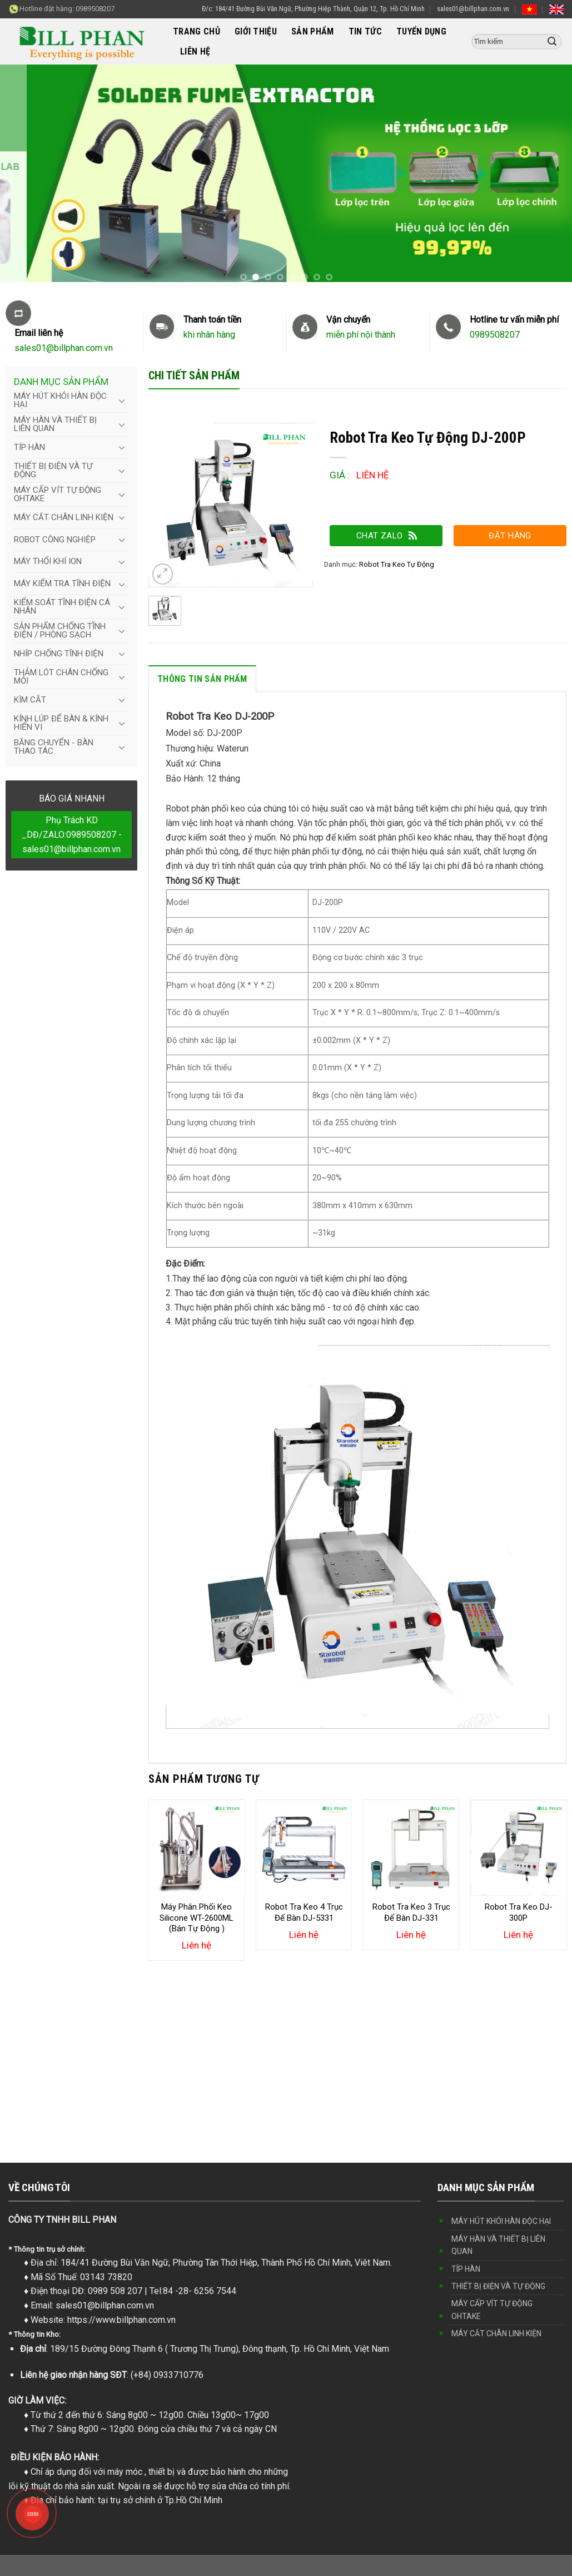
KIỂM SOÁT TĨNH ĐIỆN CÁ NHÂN (62, 606)
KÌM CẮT (30, 700)
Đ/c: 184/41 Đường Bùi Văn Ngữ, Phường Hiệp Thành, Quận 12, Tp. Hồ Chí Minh (313, 8)
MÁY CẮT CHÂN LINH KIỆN (63, 517)
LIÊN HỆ (195, 51)
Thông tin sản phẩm (202, 679)
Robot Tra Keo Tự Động (396, 564)
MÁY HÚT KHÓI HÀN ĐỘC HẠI (60, 400)
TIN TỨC (365, 31)
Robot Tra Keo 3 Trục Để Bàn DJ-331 (411, 1912)
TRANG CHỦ (196, 31)
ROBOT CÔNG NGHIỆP (55, 540)
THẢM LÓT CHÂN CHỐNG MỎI (61, 677)
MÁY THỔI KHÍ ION (48, 561)
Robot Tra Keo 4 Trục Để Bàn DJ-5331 (304, 1912)
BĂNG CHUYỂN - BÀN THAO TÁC (53, 747)
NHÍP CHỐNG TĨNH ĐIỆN (58, 654)
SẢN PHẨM (312, 31)
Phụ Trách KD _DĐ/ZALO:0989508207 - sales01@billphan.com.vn (72, 834)
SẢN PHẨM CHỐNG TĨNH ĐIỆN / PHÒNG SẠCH (60, 630)
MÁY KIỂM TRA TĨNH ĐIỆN (62, 584)
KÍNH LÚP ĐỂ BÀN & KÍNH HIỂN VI (61, 723)
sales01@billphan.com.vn (473, 8)
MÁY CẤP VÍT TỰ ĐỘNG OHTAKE (57, 494)
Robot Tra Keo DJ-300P (519, 1912)
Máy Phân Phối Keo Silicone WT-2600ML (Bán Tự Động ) (196, 1918)
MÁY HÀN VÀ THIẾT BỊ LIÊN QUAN (55, 424)
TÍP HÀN (29, 447)
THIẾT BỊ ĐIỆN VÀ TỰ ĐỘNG (53, 470)
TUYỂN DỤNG (421, 31)
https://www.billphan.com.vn (121, 2320)
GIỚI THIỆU (256, 31)
